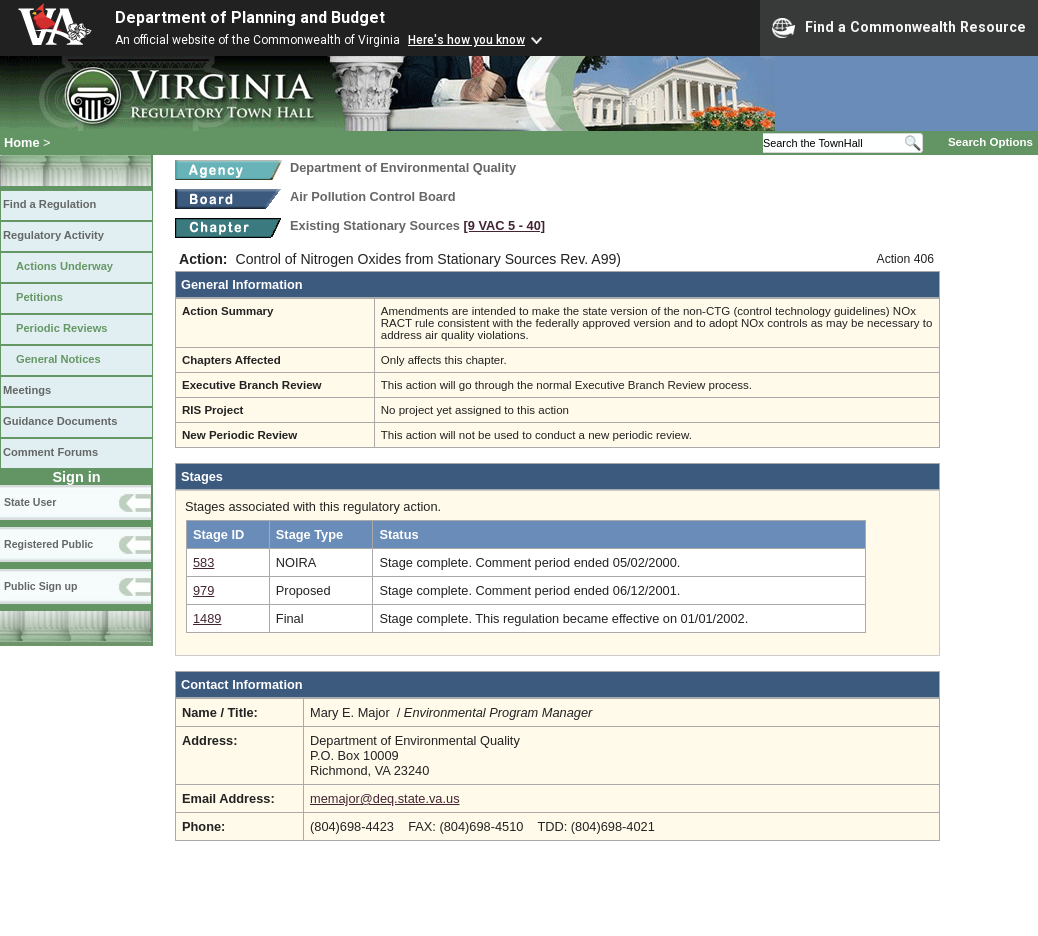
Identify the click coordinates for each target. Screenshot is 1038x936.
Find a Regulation (49, 204)
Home (22, 142)
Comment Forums (50, 452)
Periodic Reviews (62, 328)
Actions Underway (64, 266)
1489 (207, 618)
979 (203, 590)
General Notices (58, 359)
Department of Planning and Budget (250, 17)
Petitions (39, 297)
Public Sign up (40, 586)
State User (30, 502)
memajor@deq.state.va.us (385, 798)
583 (203, 562)
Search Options (990, 142)
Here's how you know (466, 40)
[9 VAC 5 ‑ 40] (505, 225)
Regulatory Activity (53, 235)
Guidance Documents (60, 421)
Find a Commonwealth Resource (899, 28)
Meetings (27, 390)
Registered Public (48, 544)
